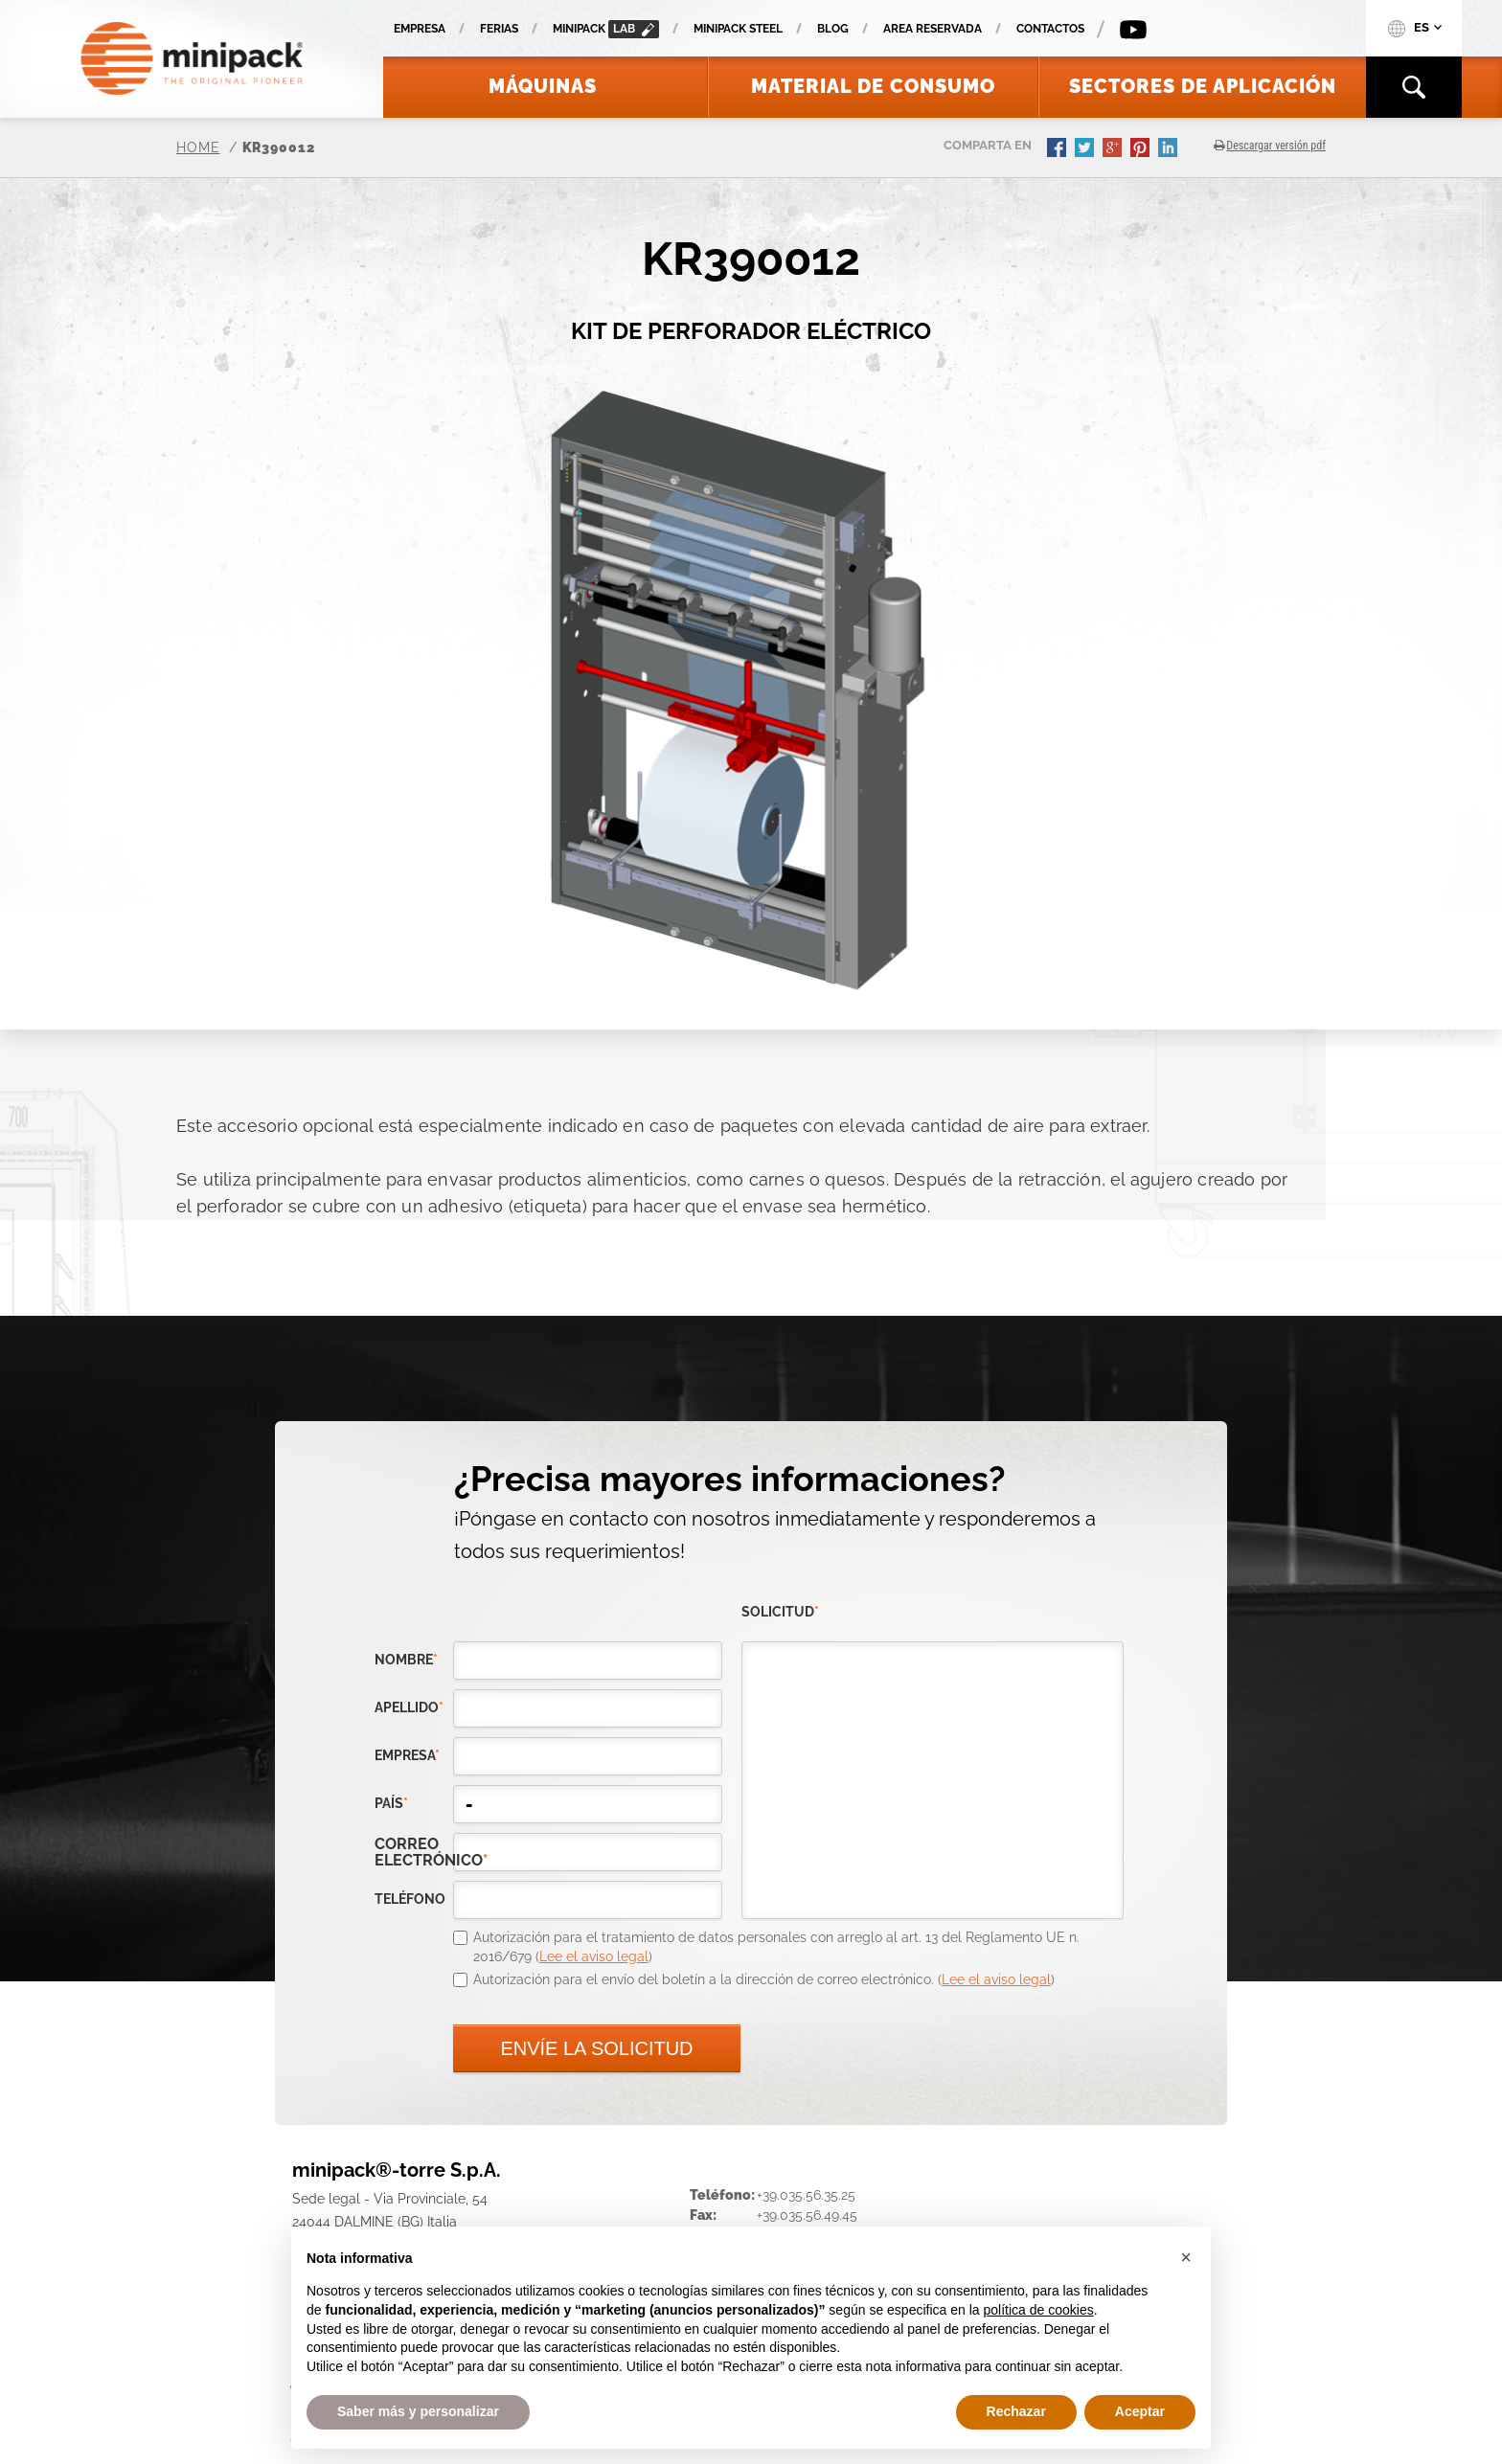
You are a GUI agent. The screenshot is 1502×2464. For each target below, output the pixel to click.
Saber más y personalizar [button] (418, 2411)
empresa (407, 1755)
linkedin (1169, 149)
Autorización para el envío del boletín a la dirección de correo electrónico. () (764, 1979)
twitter (1086, 149)
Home (198, 147)
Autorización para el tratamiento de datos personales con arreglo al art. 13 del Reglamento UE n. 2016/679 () (776, 1947)
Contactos (1050, 28)
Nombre (406, 1659)
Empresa (419, 28)
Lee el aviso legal (594, 1956)
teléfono (410, 1899)
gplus (1114, 149)
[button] (1186, 2257)
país (391, 1803)
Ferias (499, 28)
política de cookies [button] (1038, 2309)
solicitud (780, 1611)
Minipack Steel (738, 28)
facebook (1058, 149)
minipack (606, 29)
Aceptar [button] (1140, 2411)
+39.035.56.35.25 (806, 2195)
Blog (833, 28)
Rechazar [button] (1016, 2411)
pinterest (1141, 149)
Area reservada (932, 28)
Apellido (409, 1707)
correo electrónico (414, 1852)
